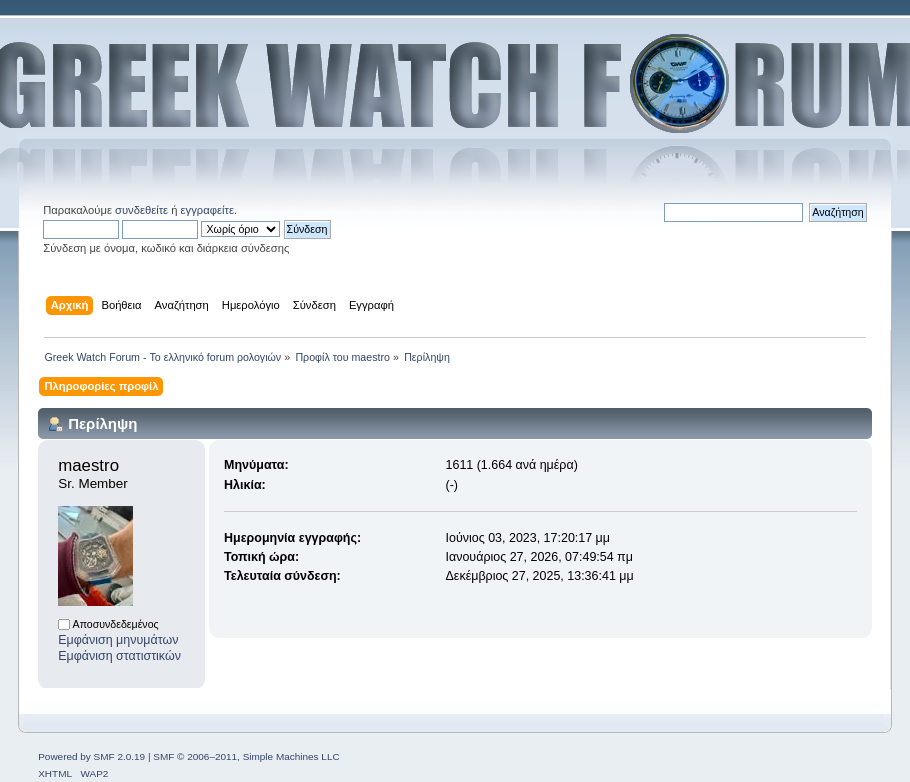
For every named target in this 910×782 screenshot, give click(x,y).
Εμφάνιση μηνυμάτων (118, 640)
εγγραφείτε (207, 210)
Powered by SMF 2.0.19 (91, 756)
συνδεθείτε (141, 210)
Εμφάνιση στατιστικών (119, 656)
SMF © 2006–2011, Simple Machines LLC (246, 756)
